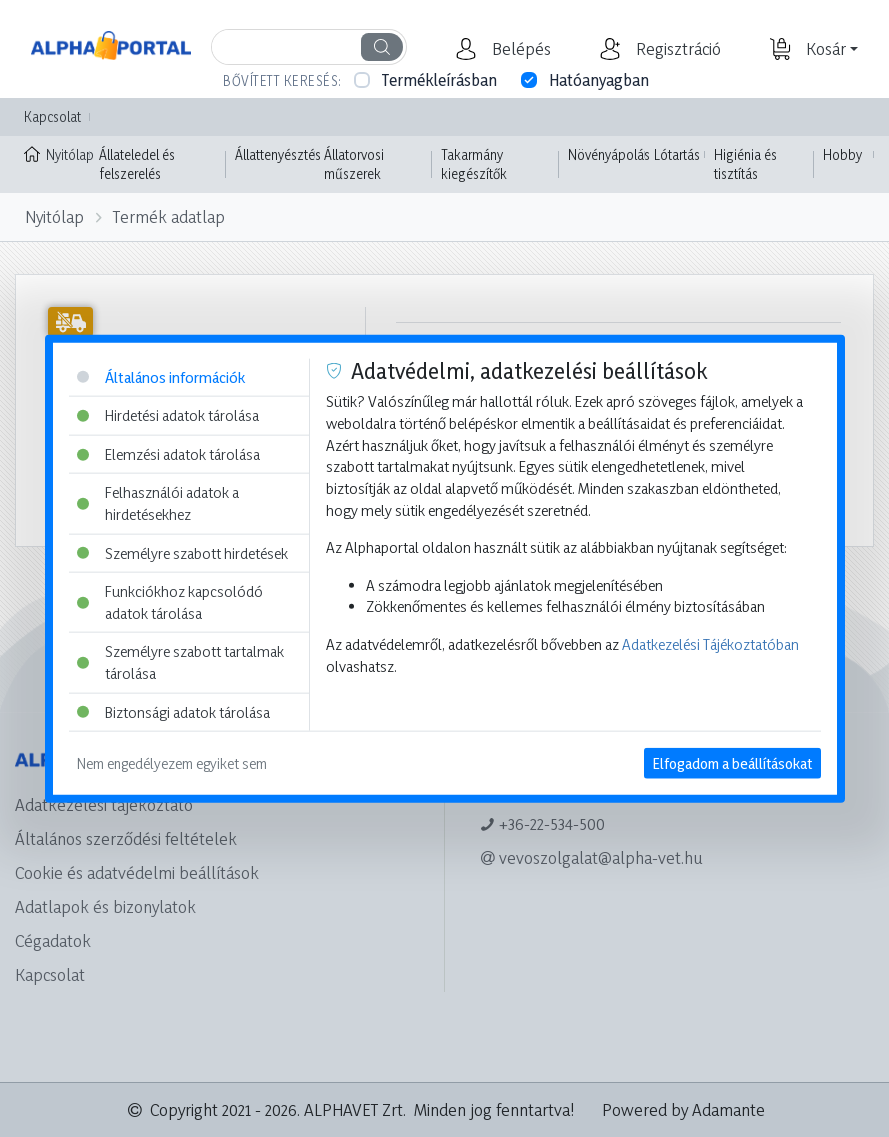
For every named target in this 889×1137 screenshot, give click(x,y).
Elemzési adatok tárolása (168, 453)
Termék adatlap (169, 216)
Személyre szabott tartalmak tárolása (180, 662)
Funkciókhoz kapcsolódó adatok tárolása (170, 602)
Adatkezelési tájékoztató (104, 804)
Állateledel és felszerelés (137, 164)
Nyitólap (57, 153)
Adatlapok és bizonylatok (105, 906)
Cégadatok (53, 940)
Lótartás (677, 154)
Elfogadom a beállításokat (732, 763)
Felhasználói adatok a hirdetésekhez (158, 503)
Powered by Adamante (683, 1109)
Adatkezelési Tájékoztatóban (710, 644)
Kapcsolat (52, 116)
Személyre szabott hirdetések (182, 552)
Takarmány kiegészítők (474, 164)
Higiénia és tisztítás (745, 164)
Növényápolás (609, 154)
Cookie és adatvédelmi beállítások (137, 872)
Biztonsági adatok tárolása (173, 711)
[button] (519, 49)
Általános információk (161, 376)
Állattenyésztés (278, 154)
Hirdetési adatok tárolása (168, 415)
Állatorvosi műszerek (354, 164)
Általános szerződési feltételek (126, 838)
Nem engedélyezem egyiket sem (172, 763)
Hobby (842, 154)
